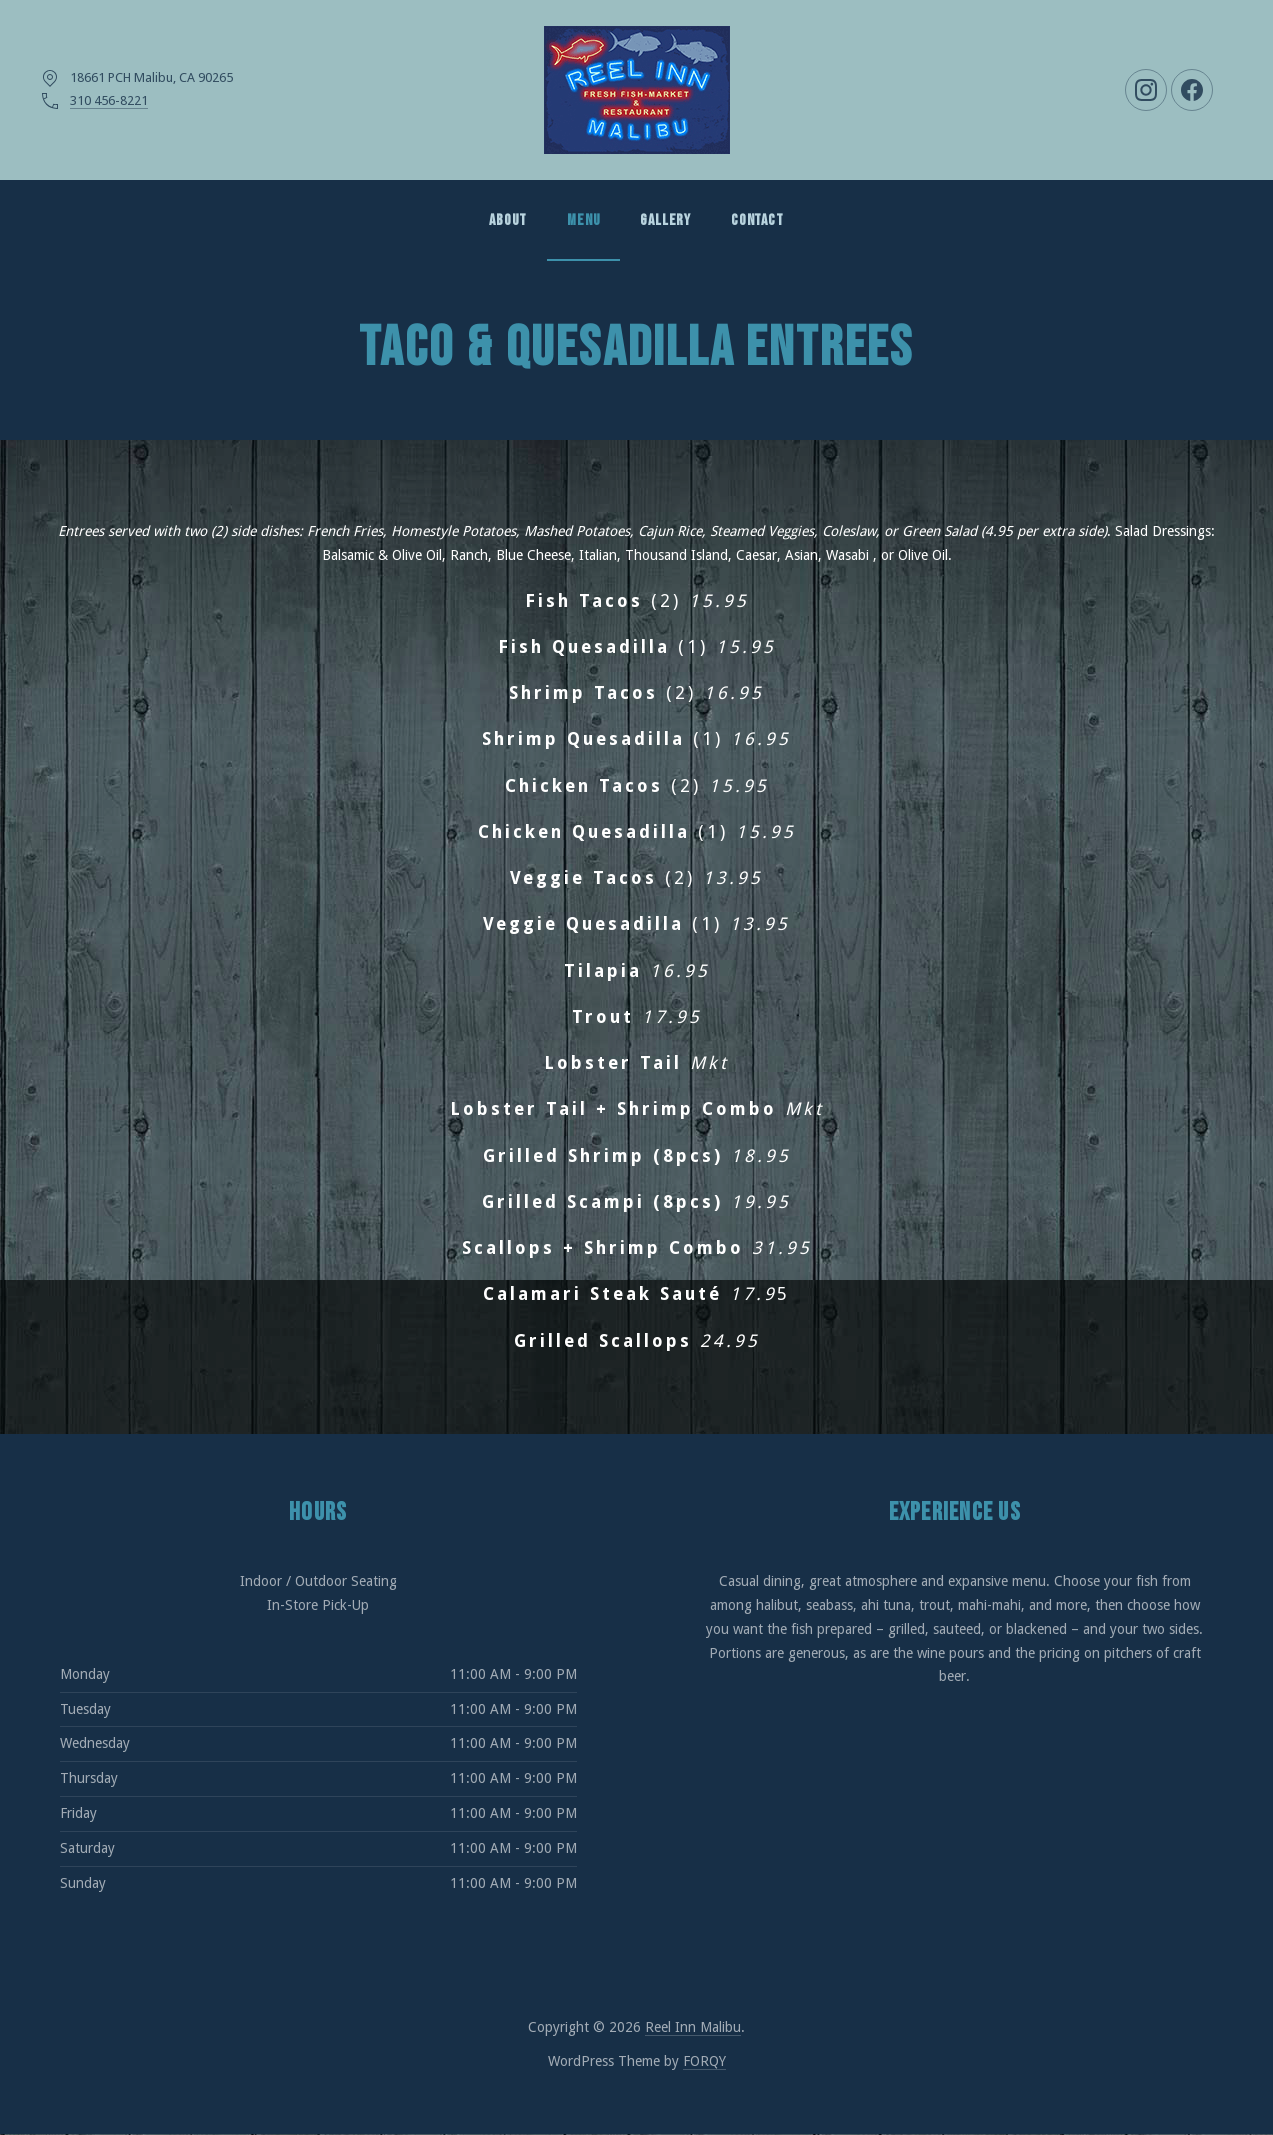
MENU (583, 220)
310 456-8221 (109, 100)
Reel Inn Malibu (693, 2027)
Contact (757, 220)
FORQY (704, 2061)
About (508, 220)
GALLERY (665, 220)
